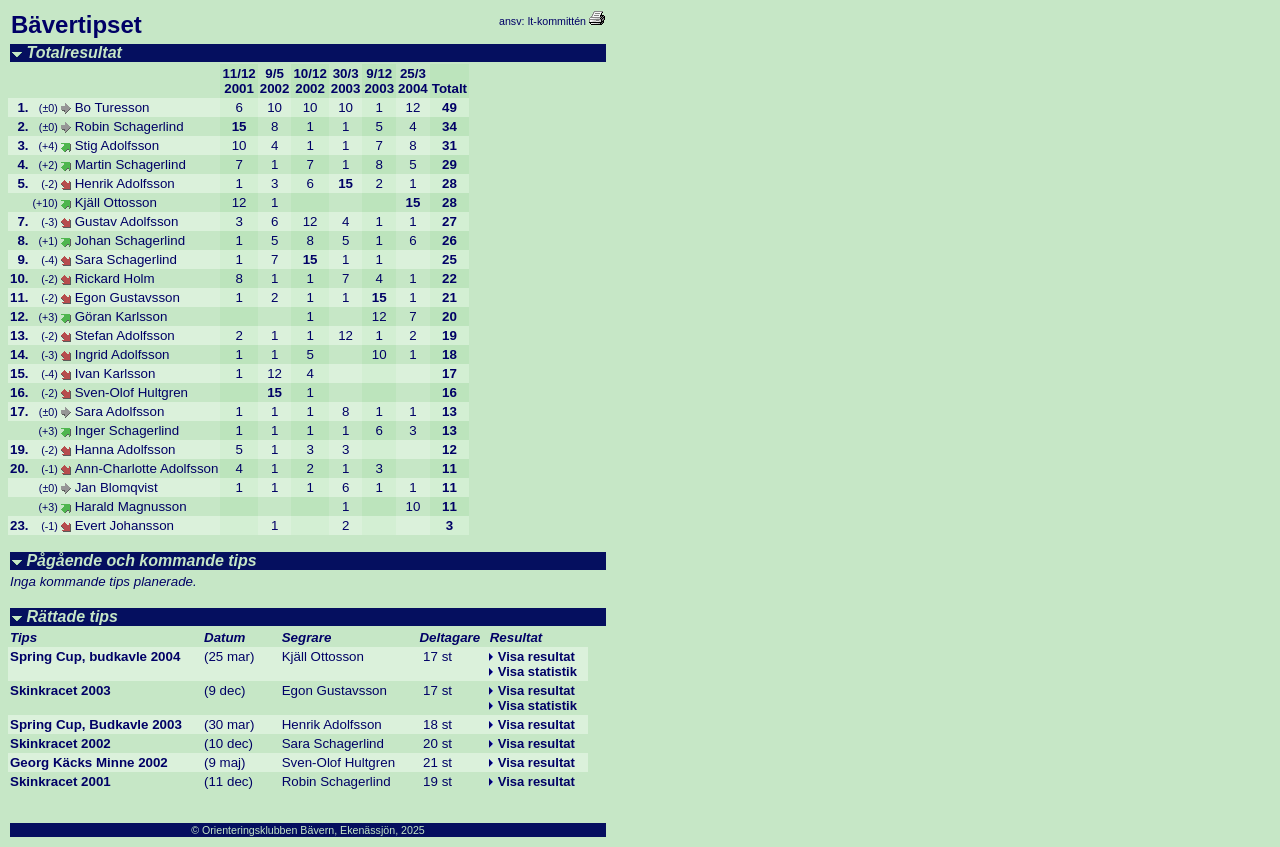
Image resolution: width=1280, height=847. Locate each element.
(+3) (47, 317)
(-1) (49, 469)
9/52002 (275, 81)
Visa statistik (537, 671)
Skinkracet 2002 (60, 743)
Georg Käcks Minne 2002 (89, 762)
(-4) (49, 260)
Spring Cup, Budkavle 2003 (96, 724)
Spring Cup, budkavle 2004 (95, 656)
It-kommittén (556, 21)
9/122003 (379, 81)
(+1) (47, 241)
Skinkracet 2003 (60, 690)
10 (274, 107)
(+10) (45, 203)
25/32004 (413, 81)
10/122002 (309, 81)
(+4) (47, 146)
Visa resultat (536, 656)
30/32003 (346, 81)
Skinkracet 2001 (60, 781)
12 (413, 107)
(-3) (49, 222)
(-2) (49, 184)
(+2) (47, 165)
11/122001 (238, 81)
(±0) (48, 108)
